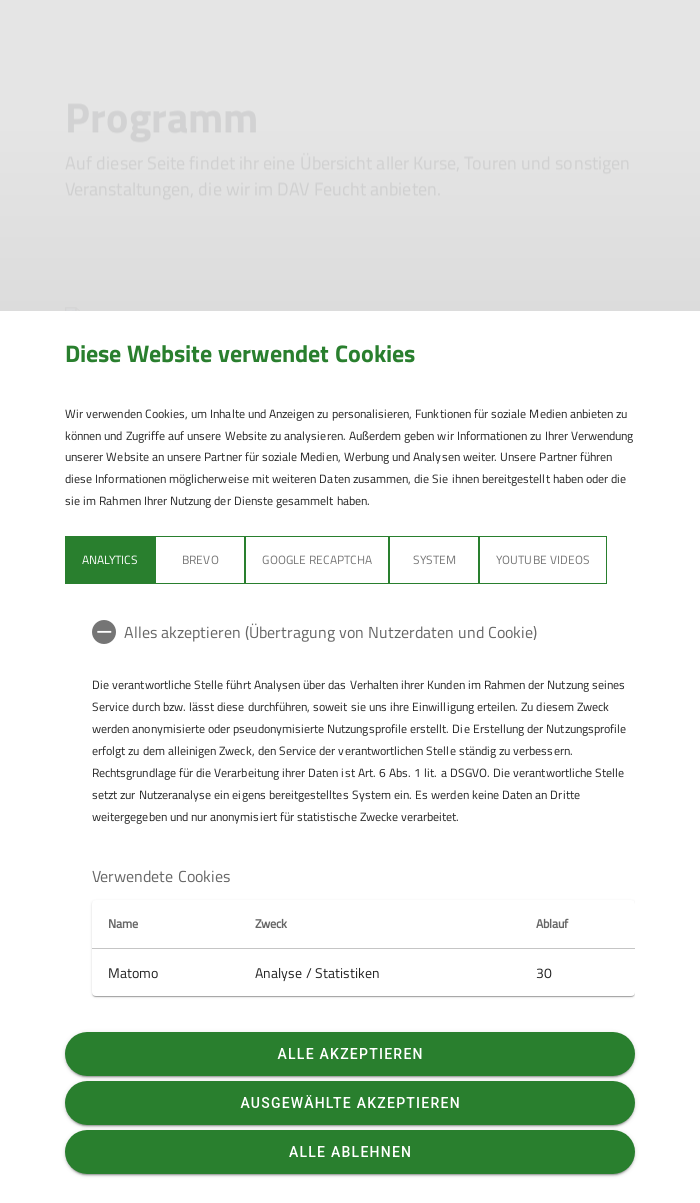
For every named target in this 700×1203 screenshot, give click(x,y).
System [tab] (434, 559)
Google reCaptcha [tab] (317, 559)
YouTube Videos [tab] (543, 559)
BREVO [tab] (200, 559)
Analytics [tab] (110, 559)
